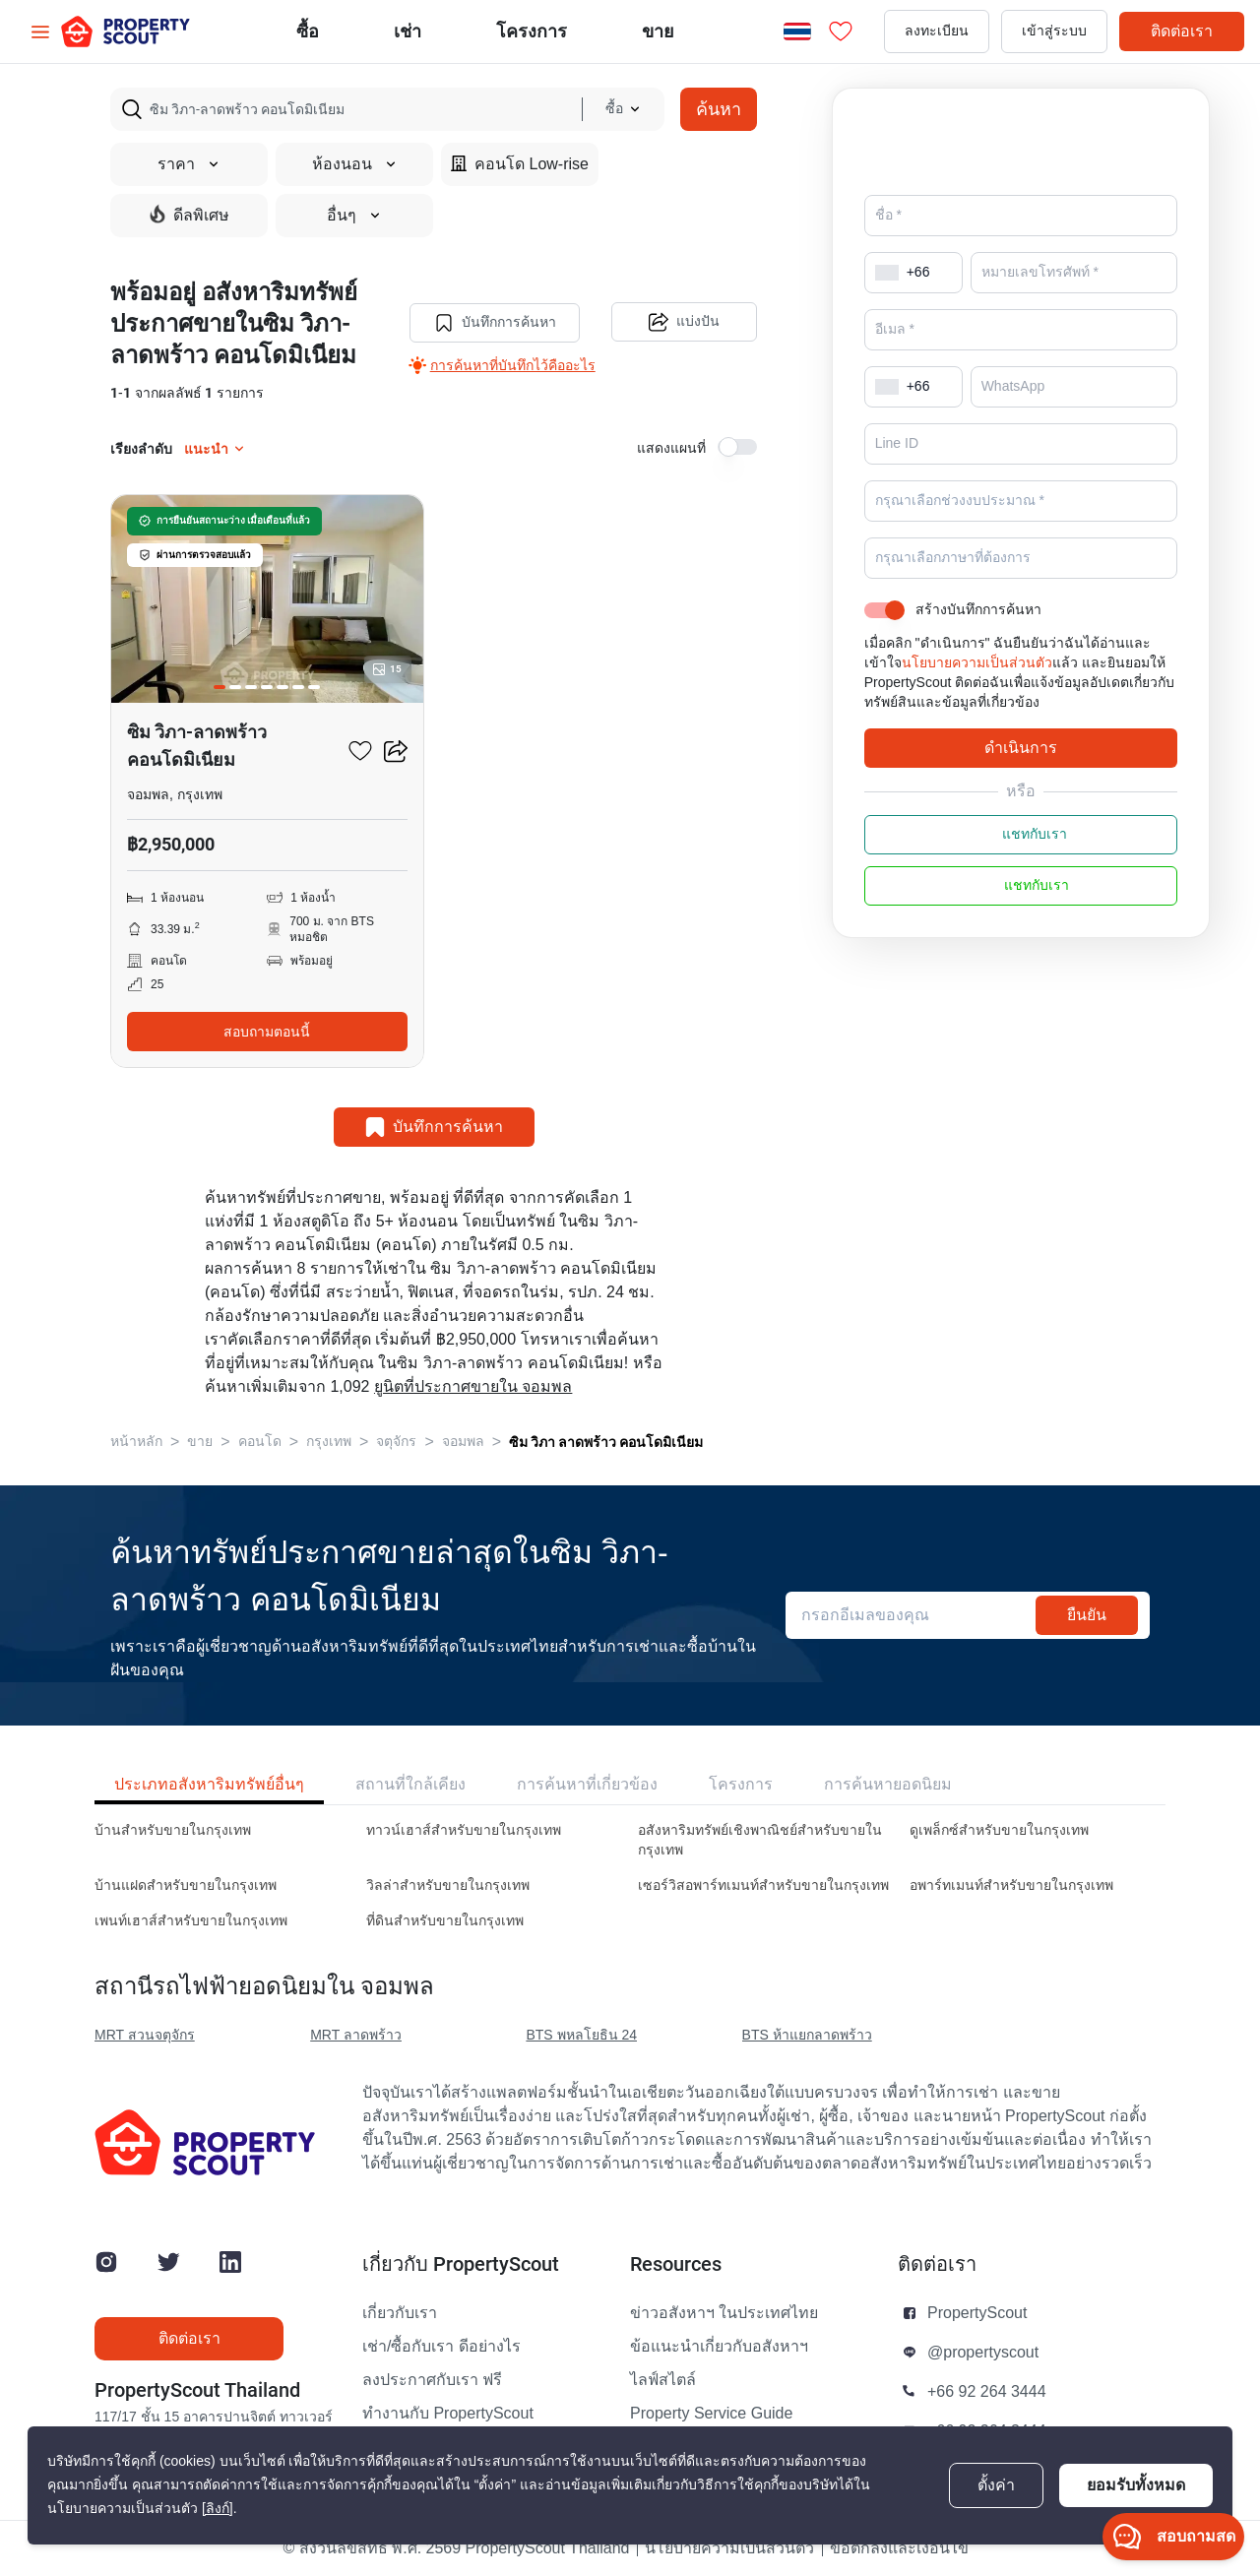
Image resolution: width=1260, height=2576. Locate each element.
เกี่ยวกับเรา (399, 2313)
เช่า (407, 31)
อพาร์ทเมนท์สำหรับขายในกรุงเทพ (1011, 1885)
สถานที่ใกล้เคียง (410, 1784)
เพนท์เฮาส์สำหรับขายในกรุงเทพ (190, 1921)
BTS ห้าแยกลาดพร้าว (807, 2035)
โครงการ (741, 1784)
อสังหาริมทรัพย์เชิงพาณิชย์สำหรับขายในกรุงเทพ (760, 1840)
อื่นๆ (354, 215)
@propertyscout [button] (983, 2352)
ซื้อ (307, 31)
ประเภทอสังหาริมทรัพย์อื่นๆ (209, 1784)
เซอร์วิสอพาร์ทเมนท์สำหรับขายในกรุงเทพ (763, 1885)
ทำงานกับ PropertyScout (448, 2413)
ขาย (658, 31)
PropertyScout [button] (977, 2313)
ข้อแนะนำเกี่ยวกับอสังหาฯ (719, 2346)
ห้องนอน (355, 164)
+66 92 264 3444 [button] (986, 2392)
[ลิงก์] (217, 2508)
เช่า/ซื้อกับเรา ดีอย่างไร (441, 2346)
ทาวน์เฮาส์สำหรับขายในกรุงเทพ (463, 1830)
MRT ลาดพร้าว (356, 2035)
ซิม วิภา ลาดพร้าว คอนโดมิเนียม (606, 1442)
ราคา (189, 164)
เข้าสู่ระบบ (1054, 31)
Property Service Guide (711, 2413)
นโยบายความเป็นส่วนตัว (977, 690)
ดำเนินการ (1020, 775)
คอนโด (260, 1441)
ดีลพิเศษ (189, 214)
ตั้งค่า (996, 2485)
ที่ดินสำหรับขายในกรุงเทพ (445, 1921)
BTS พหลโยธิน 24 (581, 2035)
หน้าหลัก (136, 1441)
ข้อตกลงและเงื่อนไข (899, 2548)
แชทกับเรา (1021, 862)
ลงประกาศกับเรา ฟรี (432, 2380)
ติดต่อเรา (1182, 31)
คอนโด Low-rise (520, 164)
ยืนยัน (1086, 1614)
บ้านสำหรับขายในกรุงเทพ (172, 1830)
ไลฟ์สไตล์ (663, 2380)
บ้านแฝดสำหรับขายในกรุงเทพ (185, 1885)
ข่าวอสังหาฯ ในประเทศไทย (724, 2313)
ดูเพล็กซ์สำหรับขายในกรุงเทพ (999, 1830)
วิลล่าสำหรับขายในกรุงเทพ (448, 1885)
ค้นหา (718, 108)
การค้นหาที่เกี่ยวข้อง (587, 1784)
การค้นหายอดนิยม (888, 1784)
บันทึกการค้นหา (493, 323)
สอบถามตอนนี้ (266, 1031)
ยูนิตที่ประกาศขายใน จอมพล (473, 1387)
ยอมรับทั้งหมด (1136, 2485)
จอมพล (463, 1441)
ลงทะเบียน (937, 31)
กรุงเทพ (328, 1441)
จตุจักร (396, 1441)
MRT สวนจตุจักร (144, 2035)
